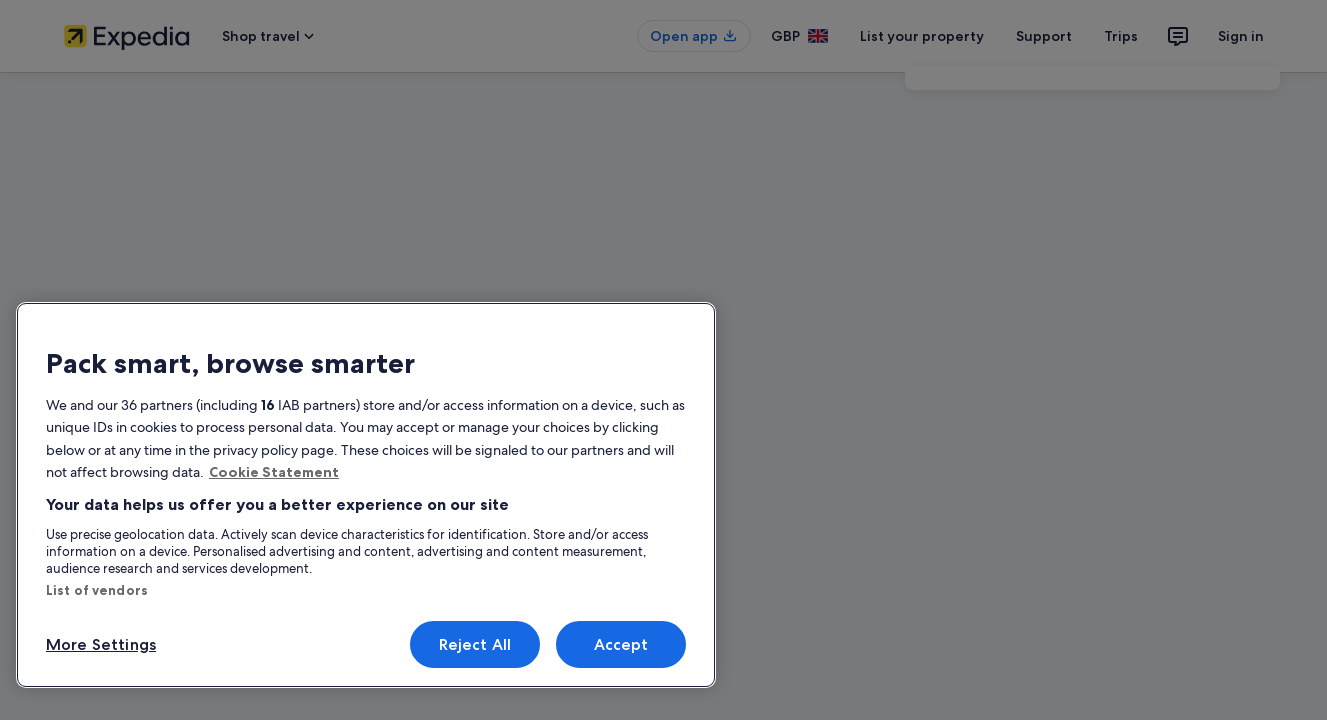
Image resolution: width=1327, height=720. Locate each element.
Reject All (475, 644)
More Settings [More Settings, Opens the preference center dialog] (101, 644)
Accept (621, 644)
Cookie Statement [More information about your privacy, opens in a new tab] (274, 472)
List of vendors (97, 590)
